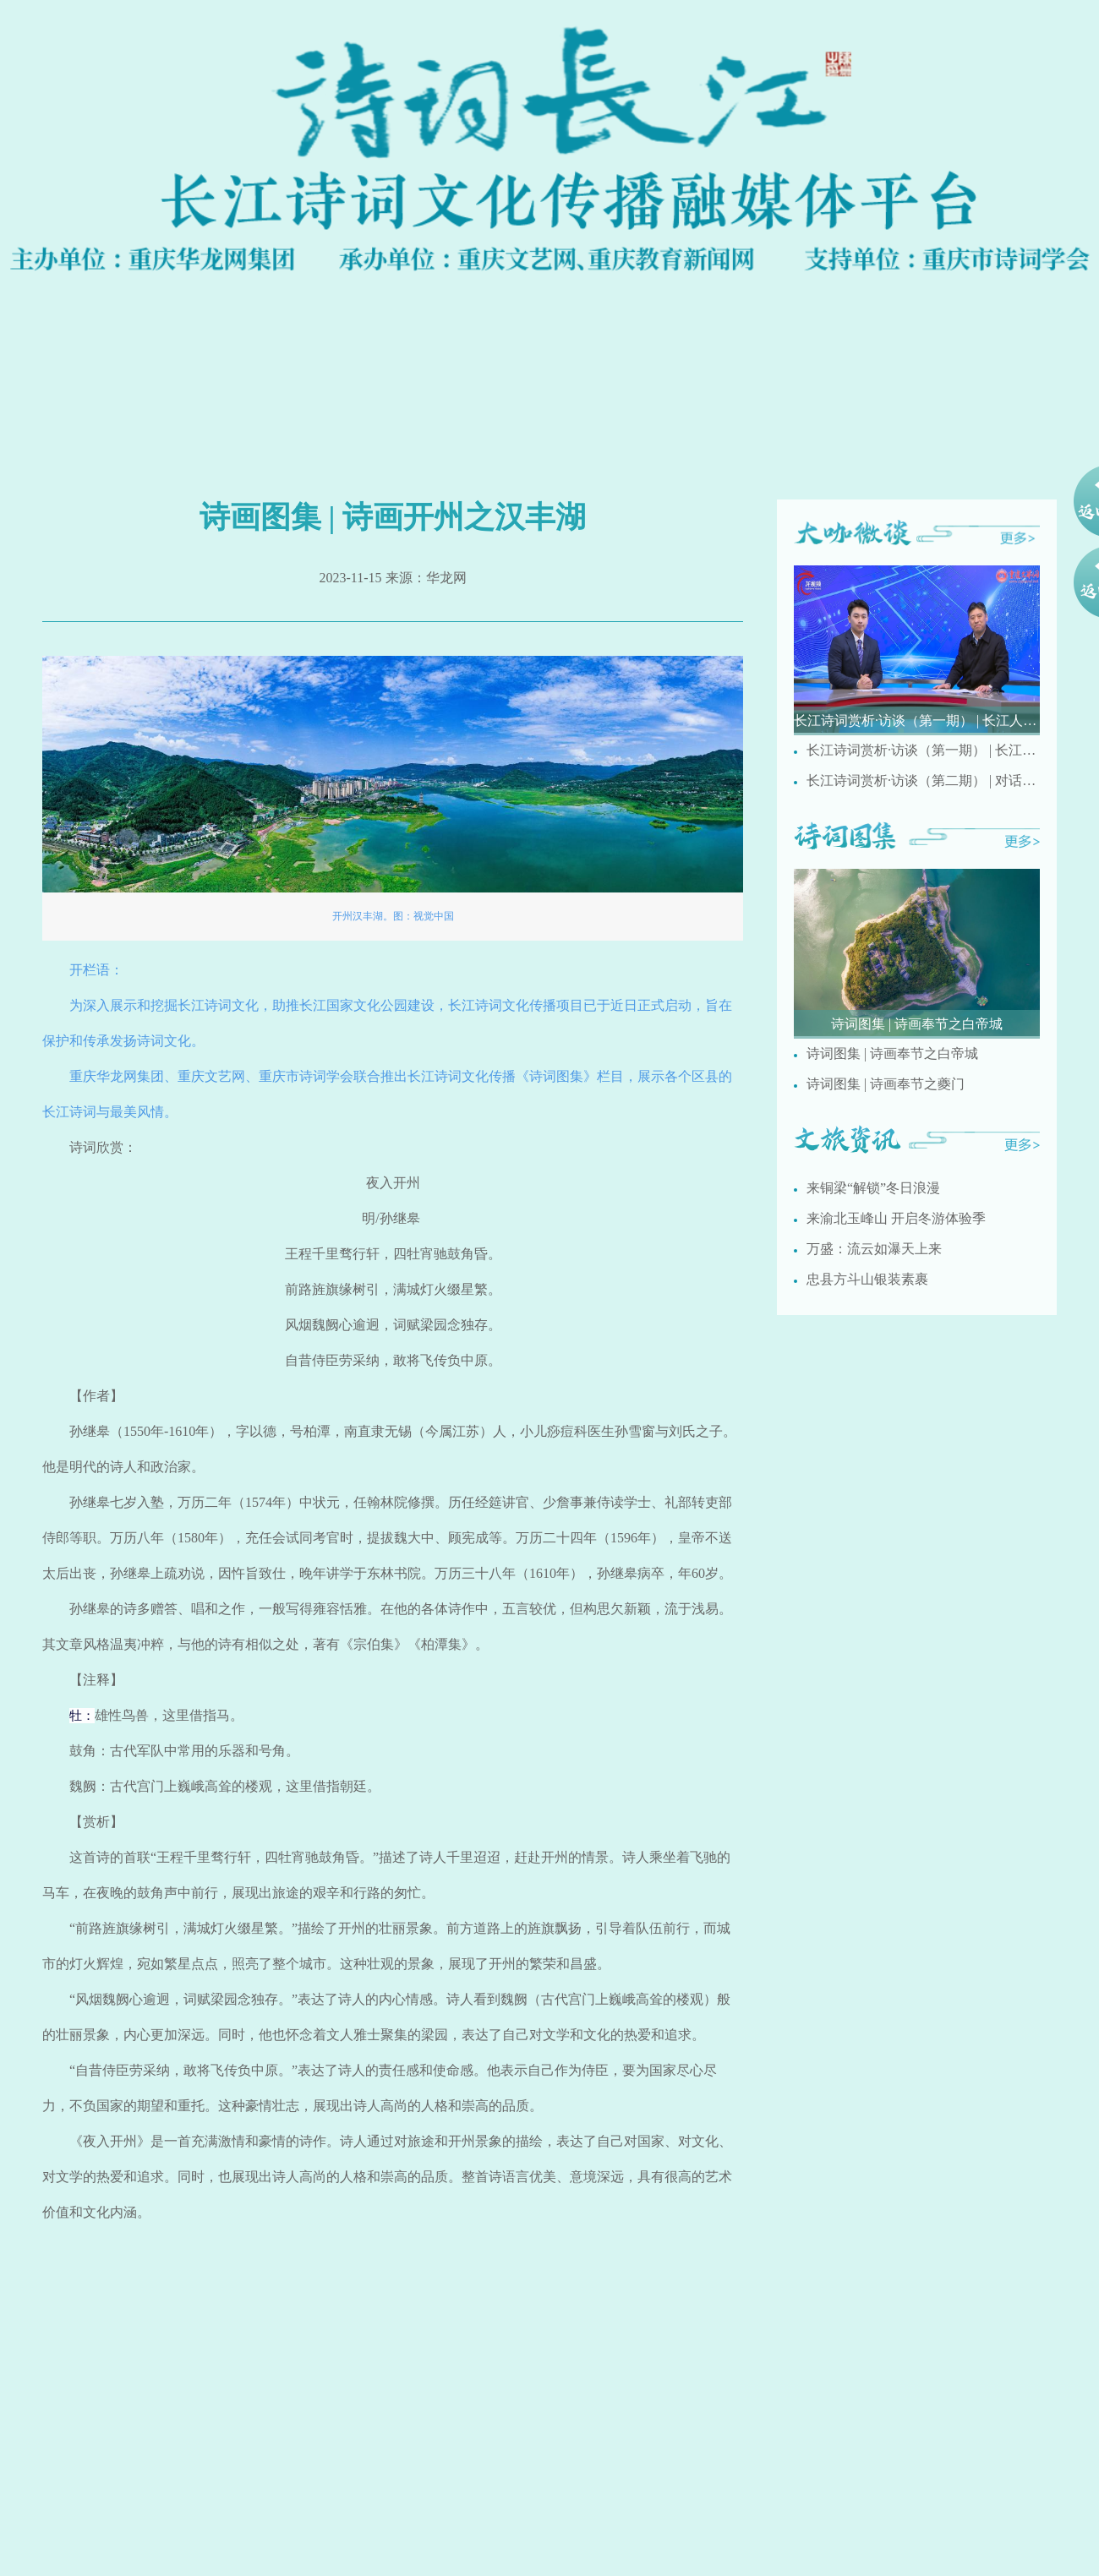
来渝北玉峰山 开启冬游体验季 (896, 1218)
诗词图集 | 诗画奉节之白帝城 (892, 1053)
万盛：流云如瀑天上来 (874, 1249)
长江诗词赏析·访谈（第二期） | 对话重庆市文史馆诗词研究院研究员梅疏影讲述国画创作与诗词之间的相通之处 (923, 780)
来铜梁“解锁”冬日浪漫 (873, 1188)
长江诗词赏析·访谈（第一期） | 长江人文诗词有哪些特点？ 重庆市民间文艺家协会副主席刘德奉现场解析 (923, 750)
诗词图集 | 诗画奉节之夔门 (885, 1084)
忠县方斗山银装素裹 (867, 1279)
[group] (917, 650)
